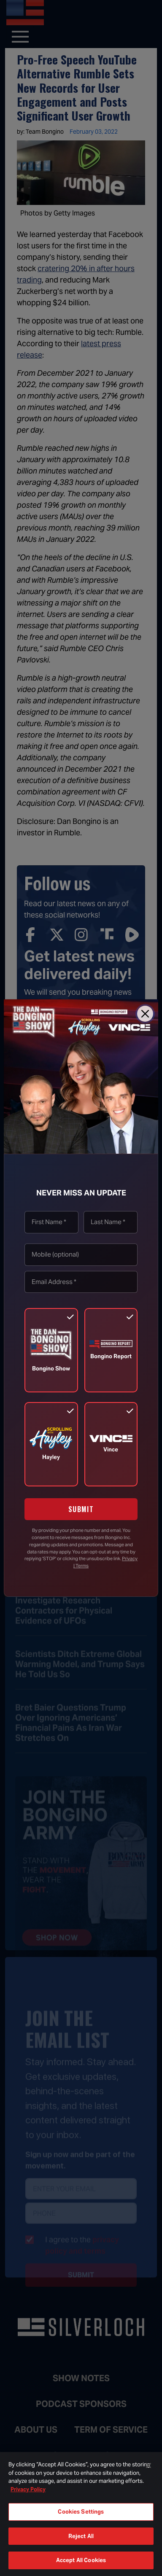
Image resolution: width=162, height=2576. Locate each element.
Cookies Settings (81, 2511)
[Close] (145, 1014)
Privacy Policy (28, 2489)
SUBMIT (81, 1509)
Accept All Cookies (81, 2560)
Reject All (81, 2536)
